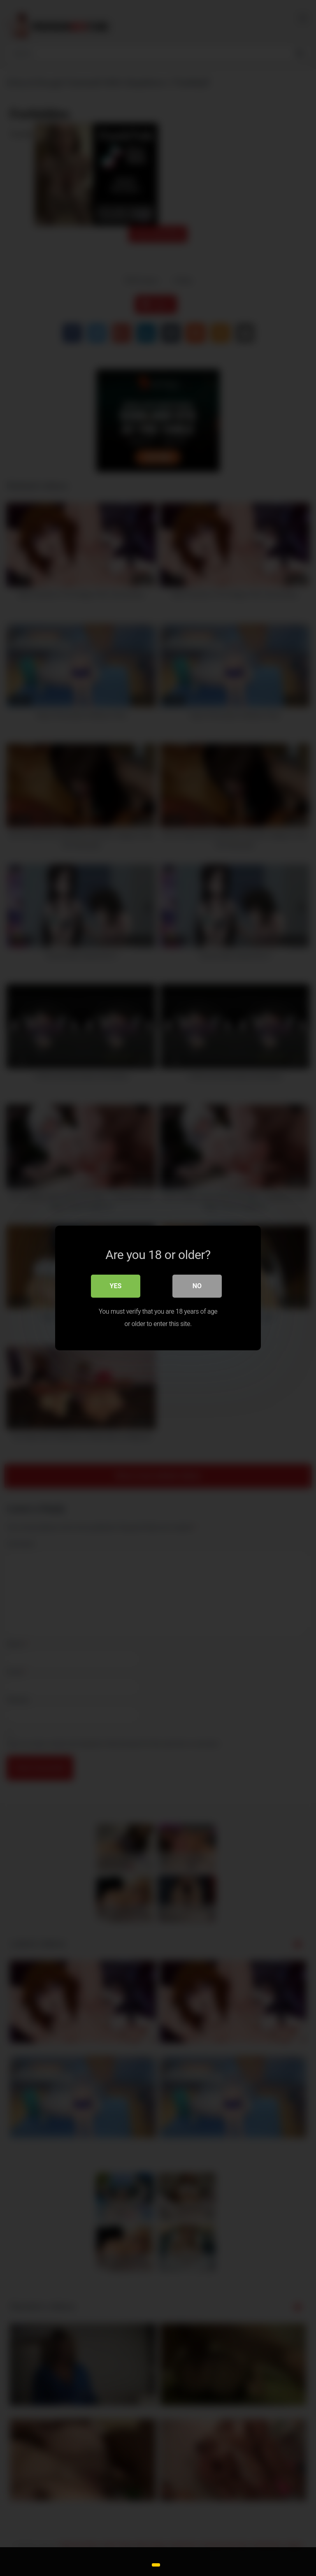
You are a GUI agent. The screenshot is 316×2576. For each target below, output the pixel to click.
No (197, 1286)
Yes (116, 1286)
